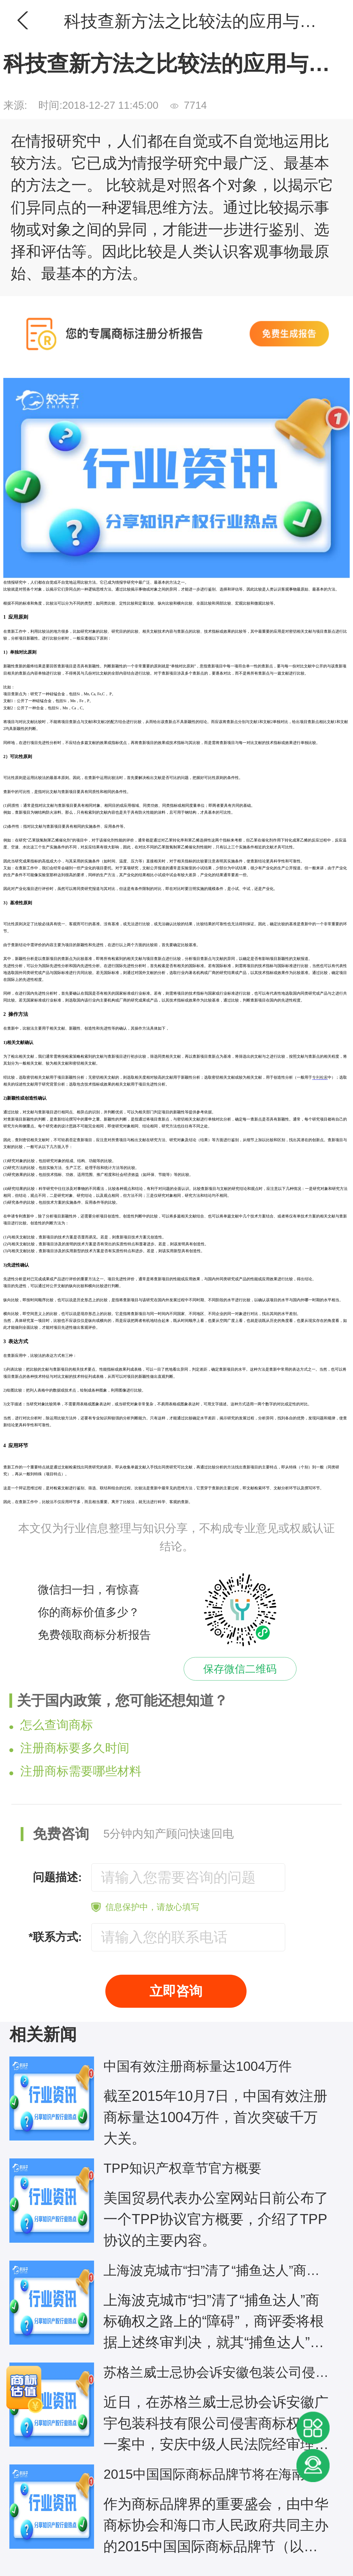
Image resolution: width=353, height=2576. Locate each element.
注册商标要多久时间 (69, 1748)
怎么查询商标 (51, 1724)
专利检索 (320, 1077)
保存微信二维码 (240, 1669)
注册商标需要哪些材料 (75, 1771)
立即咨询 (175, 1991)
